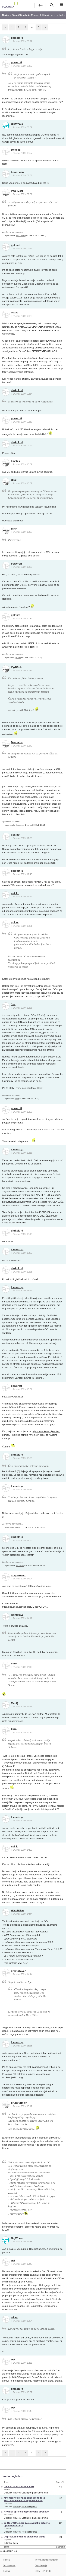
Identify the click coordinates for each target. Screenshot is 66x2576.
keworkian (17, 172)
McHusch (8, 2489)
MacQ (14, 312)
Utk (13, 2260)
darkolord (17, 37)
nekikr (15, 893)
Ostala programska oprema (34, 2493)
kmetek (15, 461)
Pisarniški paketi (29, 2506)
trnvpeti (16, 149)
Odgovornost (9, 2565)
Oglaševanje (41, 2565)
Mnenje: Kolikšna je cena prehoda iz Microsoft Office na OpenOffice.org (24, 2499)
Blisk (14, 479)
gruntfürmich (19, 2102)
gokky (15, 922)
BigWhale (17, 123)
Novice (16, 2493)
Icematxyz (17, 1149)
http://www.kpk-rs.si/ (12, 1396)
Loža (15, 2543)
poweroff (16, 62)
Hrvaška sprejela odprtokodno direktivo (26, 2511)
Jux (13, 1004)
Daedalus (17, 742)
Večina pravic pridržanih (46, 2560)
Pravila (6, 2560)
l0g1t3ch (16, 667)
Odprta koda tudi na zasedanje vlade (24, 2536)
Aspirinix (7, 2540)
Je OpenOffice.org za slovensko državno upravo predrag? (27, 2524)
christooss (8, 2515)
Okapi (14, 2317)
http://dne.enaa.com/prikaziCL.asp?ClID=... (25, 1606)
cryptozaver (18, 1575)
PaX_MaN (17, 191)
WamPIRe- (17, 1910)
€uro (14, 1663)
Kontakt (6, 2571)
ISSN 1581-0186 (43, 2571)
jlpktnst (15, 245)
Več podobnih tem (8, 2551)
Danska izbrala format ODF (19, 2486)
